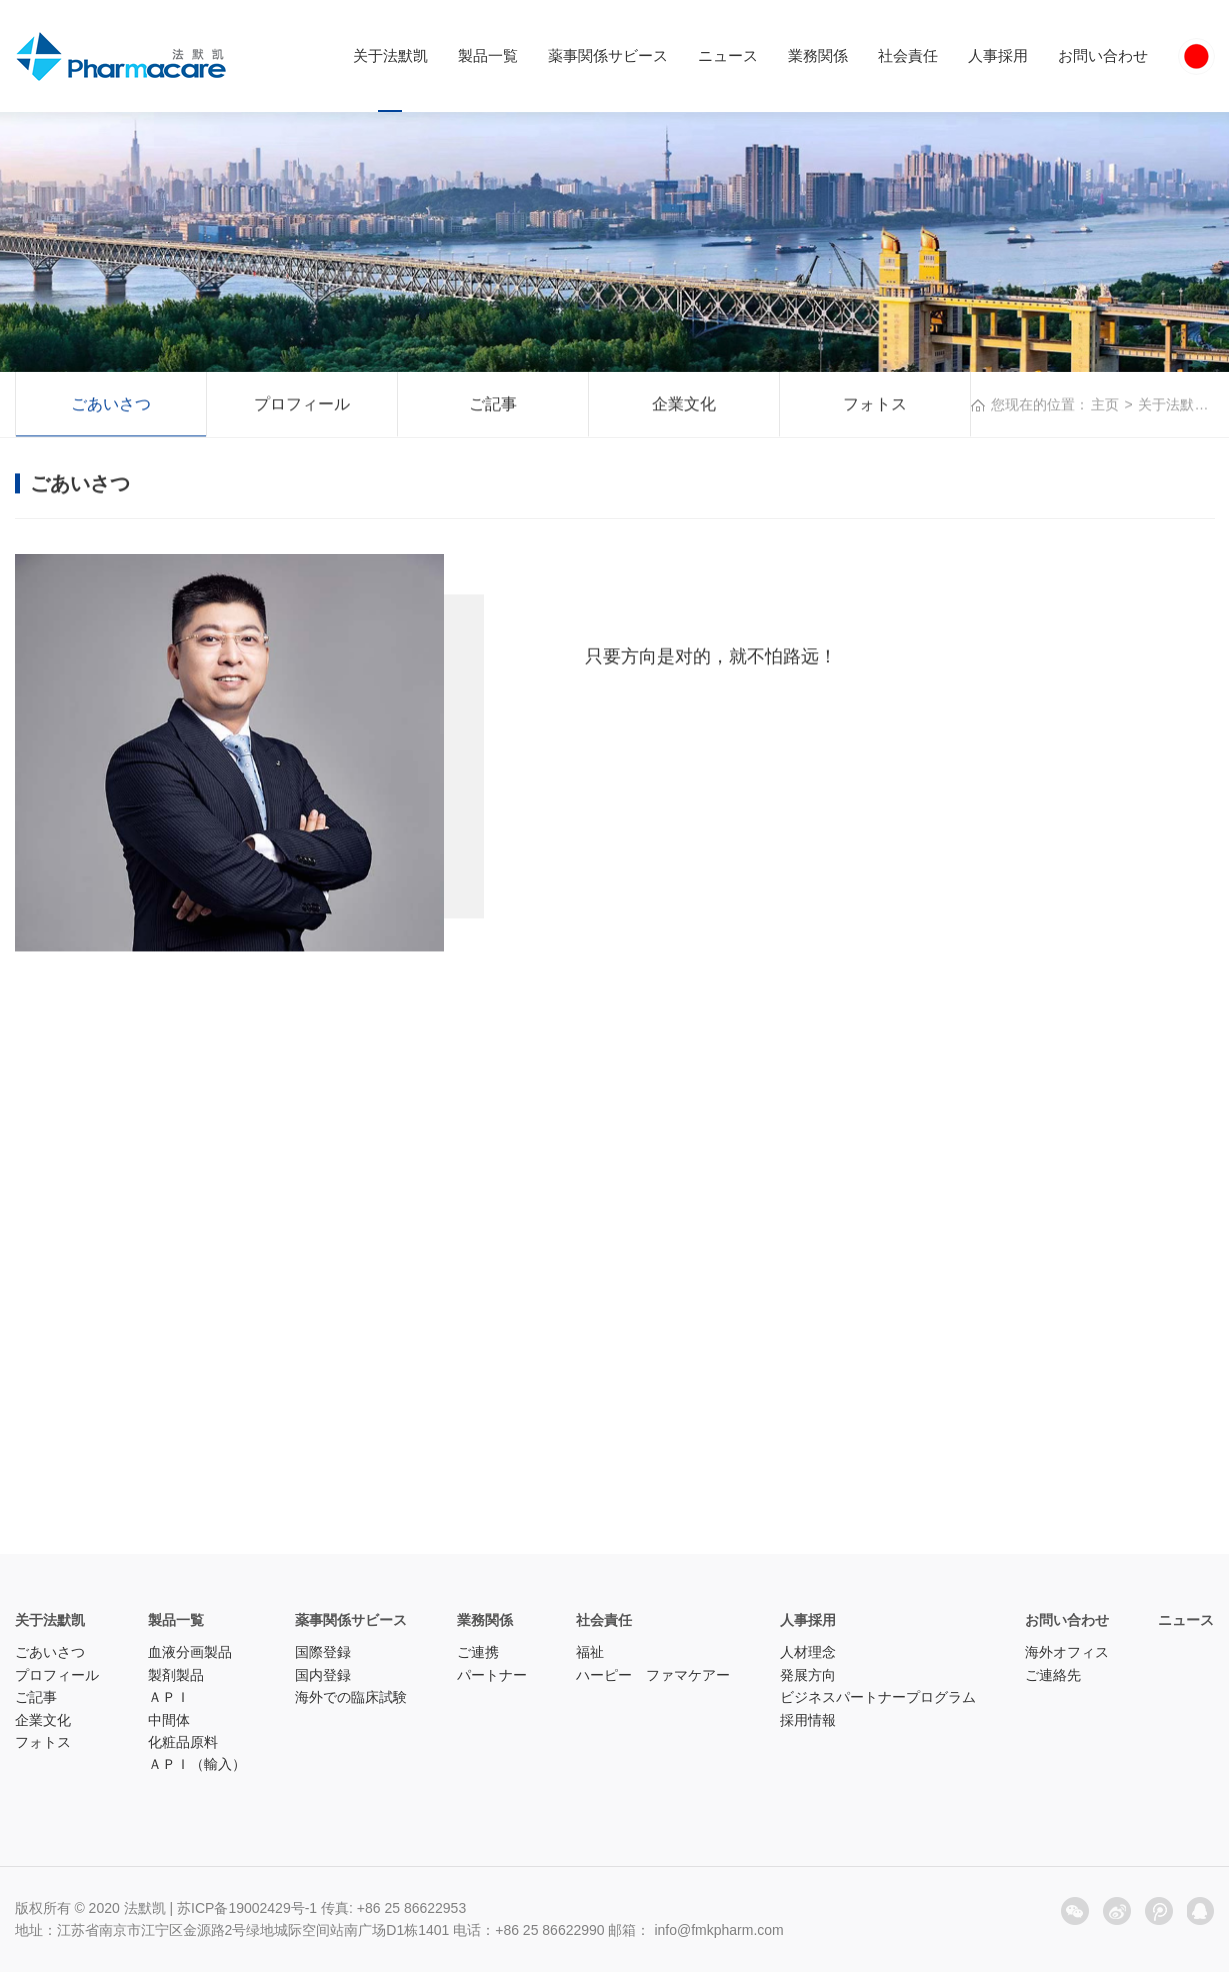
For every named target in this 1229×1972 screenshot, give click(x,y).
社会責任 (908, 55)
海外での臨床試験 (351, 1697)
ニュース (728, 55)
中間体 (169, 1720)
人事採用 (998, 55)
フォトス (875, 405)
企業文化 (684, 405)
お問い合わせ (1103, 55)
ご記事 (493, 405)
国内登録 (323, 1675)
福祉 (590, 1652)
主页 (1105, 406)
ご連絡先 (1053, 1675)
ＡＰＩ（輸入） (197, 1764)
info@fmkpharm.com (718, 1930)
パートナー (492, 1675)
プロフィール (302, 405)
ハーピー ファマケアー (653, 1675)
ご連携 (478, 1652)
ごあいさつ (111, 405)
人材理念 (808, 1652)
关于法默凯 (390, 55)
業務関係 (818, 55)
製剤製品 (176, 1675)
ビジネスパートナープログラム (878, 1697)
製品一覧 (488, 55)
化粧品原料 (183, 1742)
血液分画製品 (190, 1652)
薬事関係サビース (608, 55)
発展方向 (808, 1675)
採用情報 (808, 1720)
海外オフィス (1067, 1652)
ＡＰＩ (169, 1697)
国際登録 (323, 1652)
